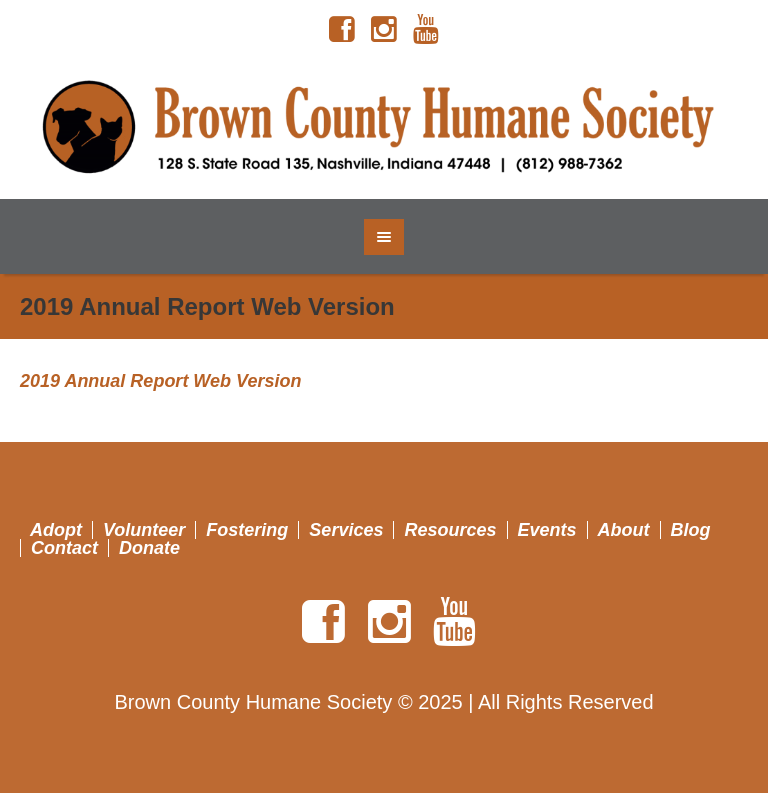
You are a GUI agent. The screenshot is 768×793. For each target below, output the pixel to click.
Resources (450, 530)
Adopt (56, 530)
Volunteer (144, 530)
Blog (691, 530)
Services (346, 530)
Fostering (247, 530)
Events (547, 530)
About (624, 530)
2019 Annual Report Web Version (160, 381)
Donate (149, 548)
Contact (64, 548)
